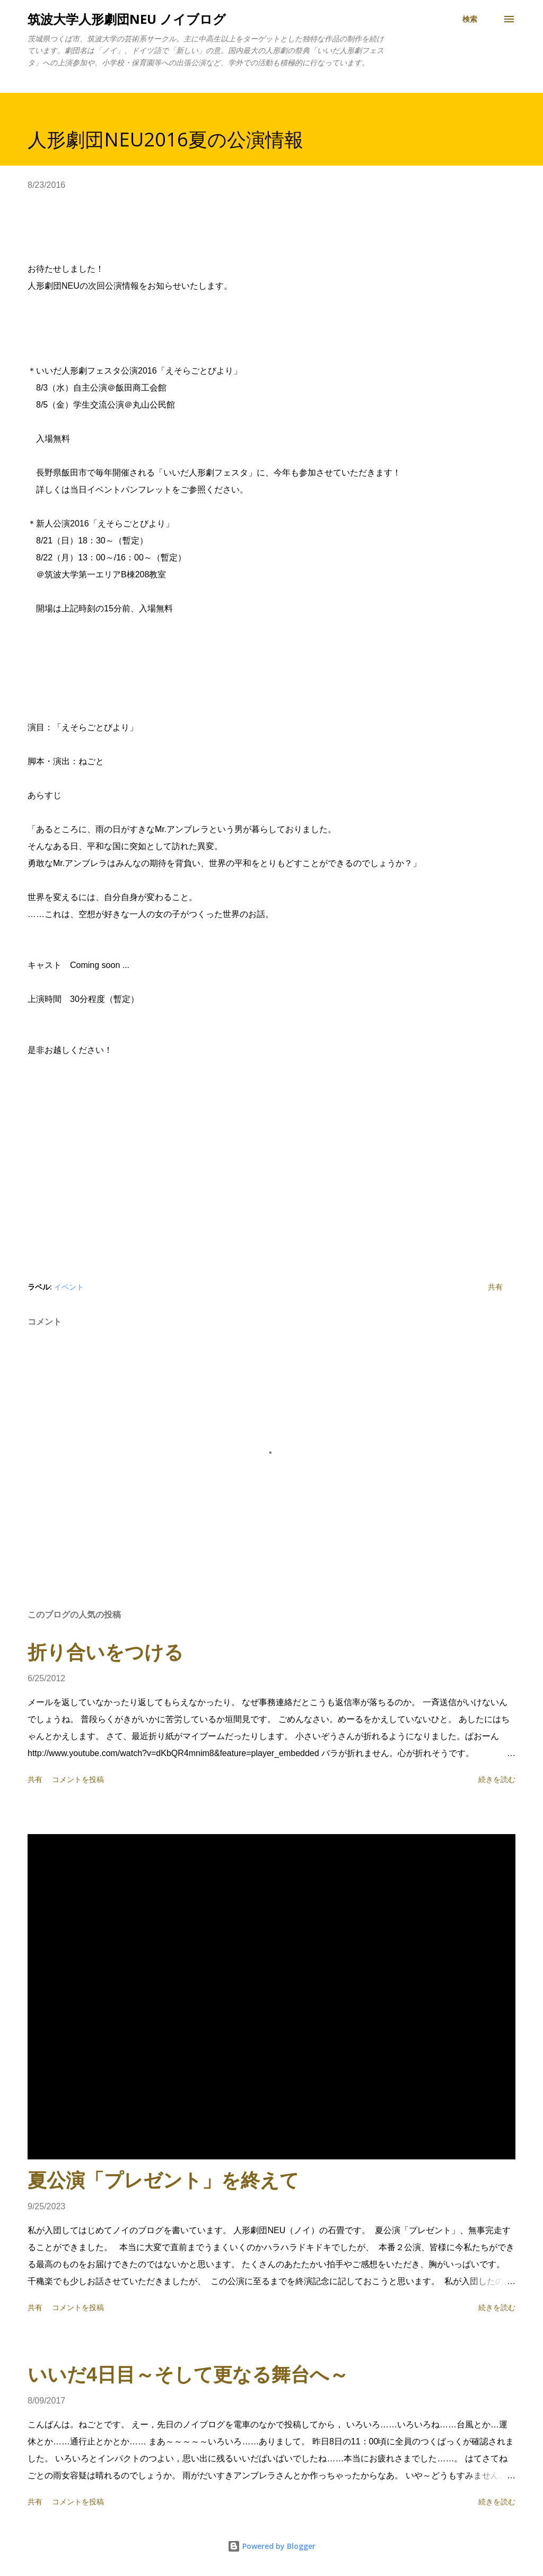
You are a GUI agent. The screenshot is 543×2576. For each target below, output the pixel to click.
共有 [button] (495, 1287)
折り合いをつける (105, 1652)
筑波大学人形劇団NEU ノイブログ (127, 19)
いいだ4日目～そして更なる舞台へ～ (188, 2374)
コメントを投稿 (78, 1779)
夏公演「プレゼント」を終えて (163, 2180)
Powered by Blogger (271, 2546)
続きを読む (496, 1779)
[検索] (469, 19)
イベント (69, 1287)
